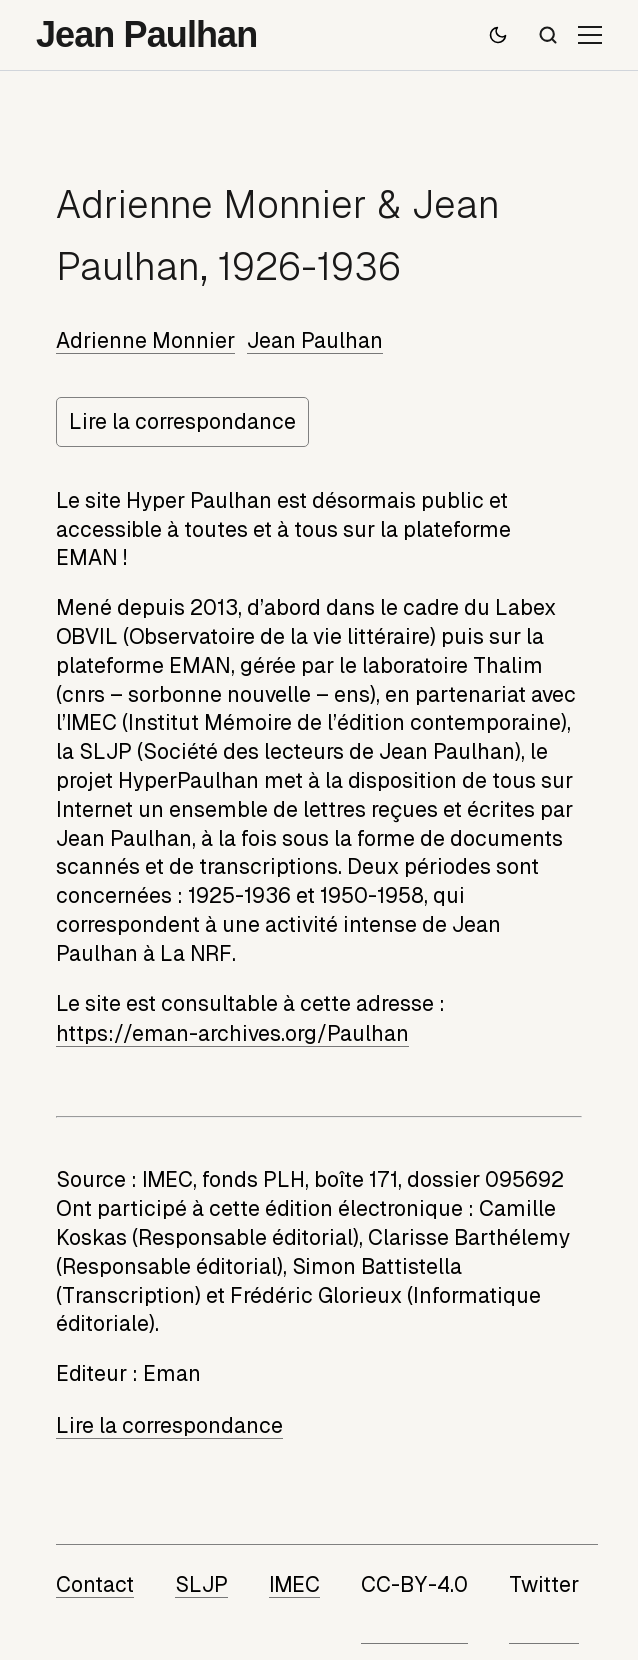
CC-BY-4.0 (414, 1585)
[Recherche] (548, 35)
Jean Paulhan (315, 341)
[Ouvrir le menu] (590, 35)
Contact (95, 1585)
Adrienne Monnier (145, 341)
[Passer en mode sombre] (498, 35)
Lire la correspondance (182, 422)
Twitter (544, 1585)
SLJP (201, 1585)
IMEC (294, 1585)
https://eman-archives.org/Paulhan (232, 1034)
